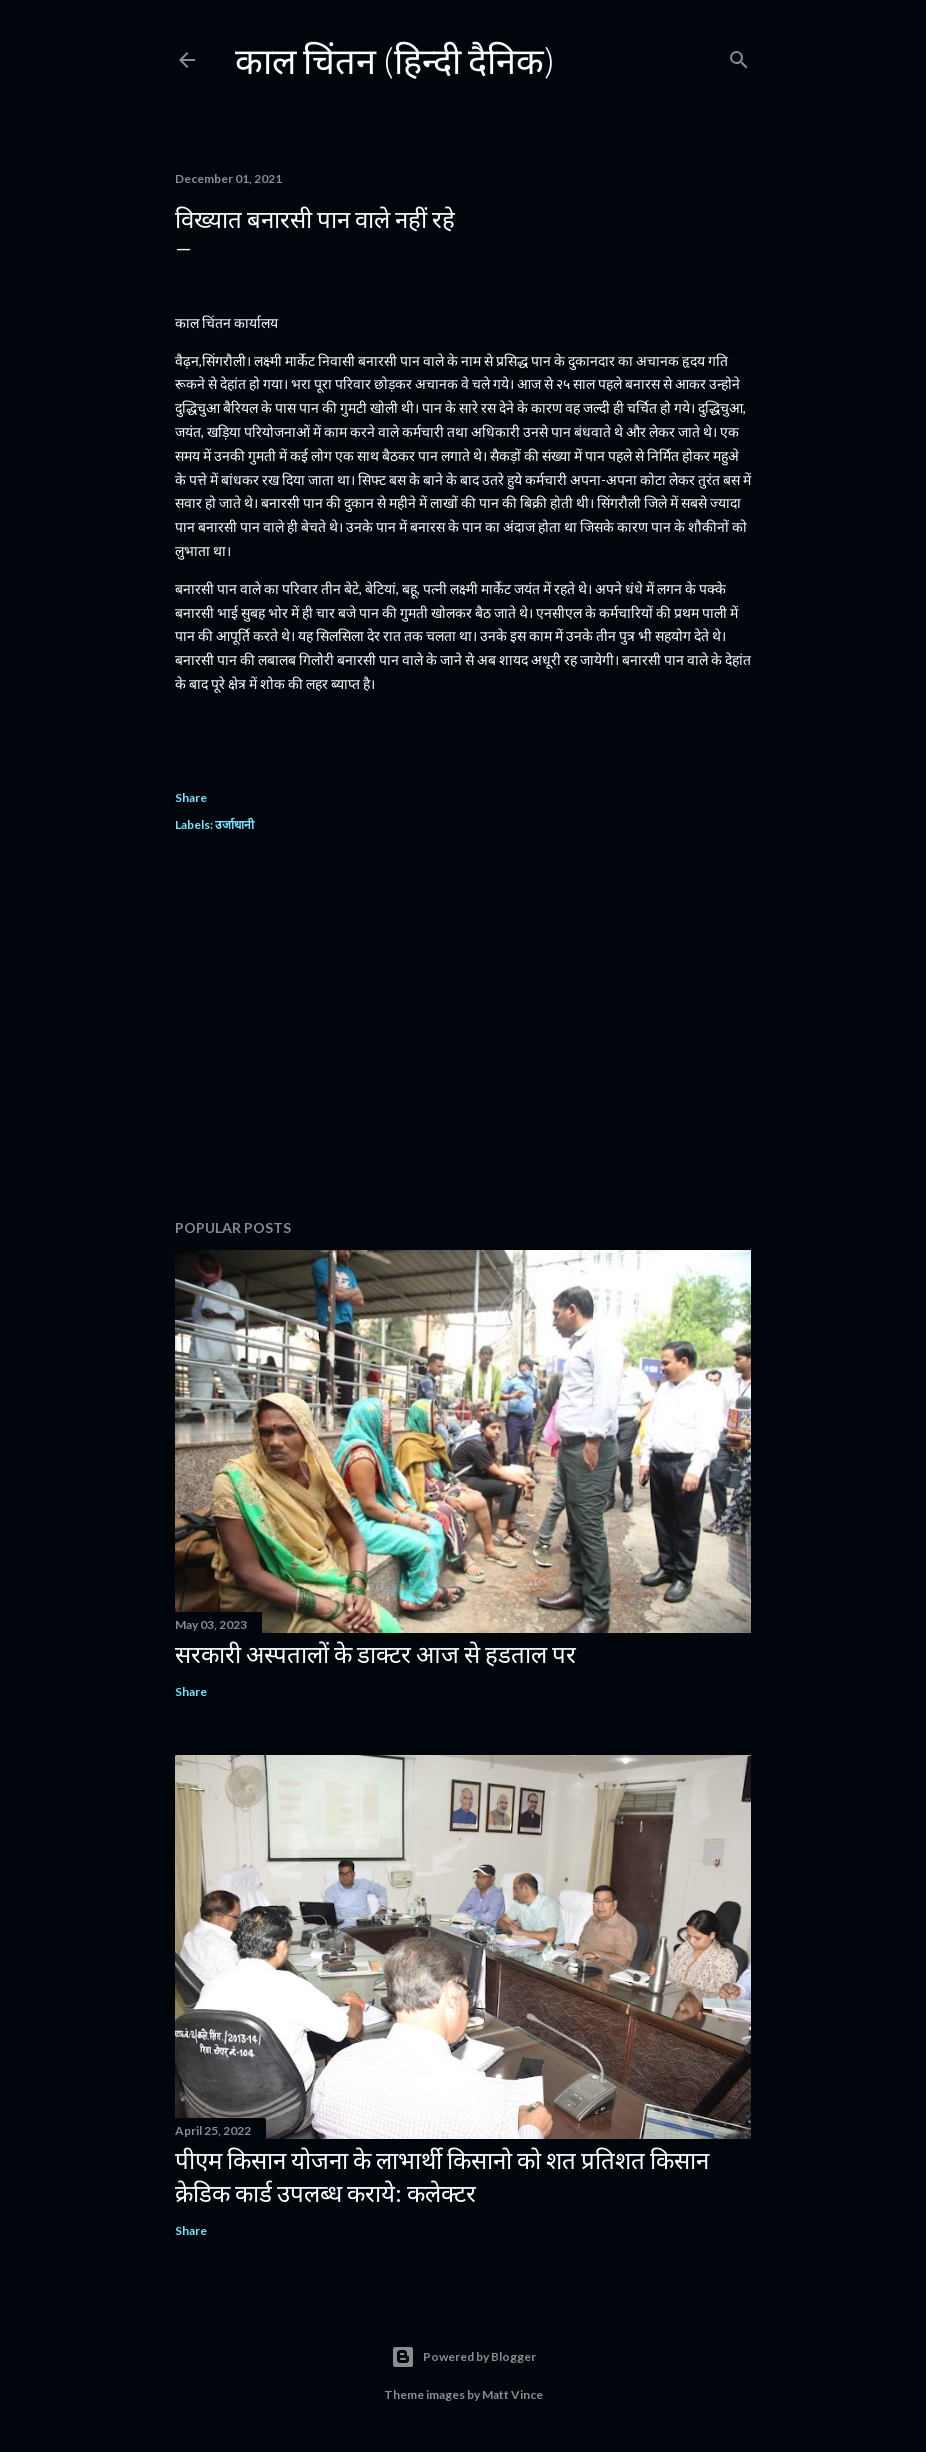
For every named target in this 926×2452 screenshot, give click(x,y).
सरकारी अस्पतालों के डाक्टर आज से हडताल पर (375, 1653)
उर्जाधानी (234, 824)
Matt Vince (512, 2394)
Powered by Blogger (463, 2357)
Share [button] (191, 797)
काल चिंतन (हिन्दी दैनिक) (395, 60)
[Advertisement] (463, 1029)
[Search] (739, 55)
